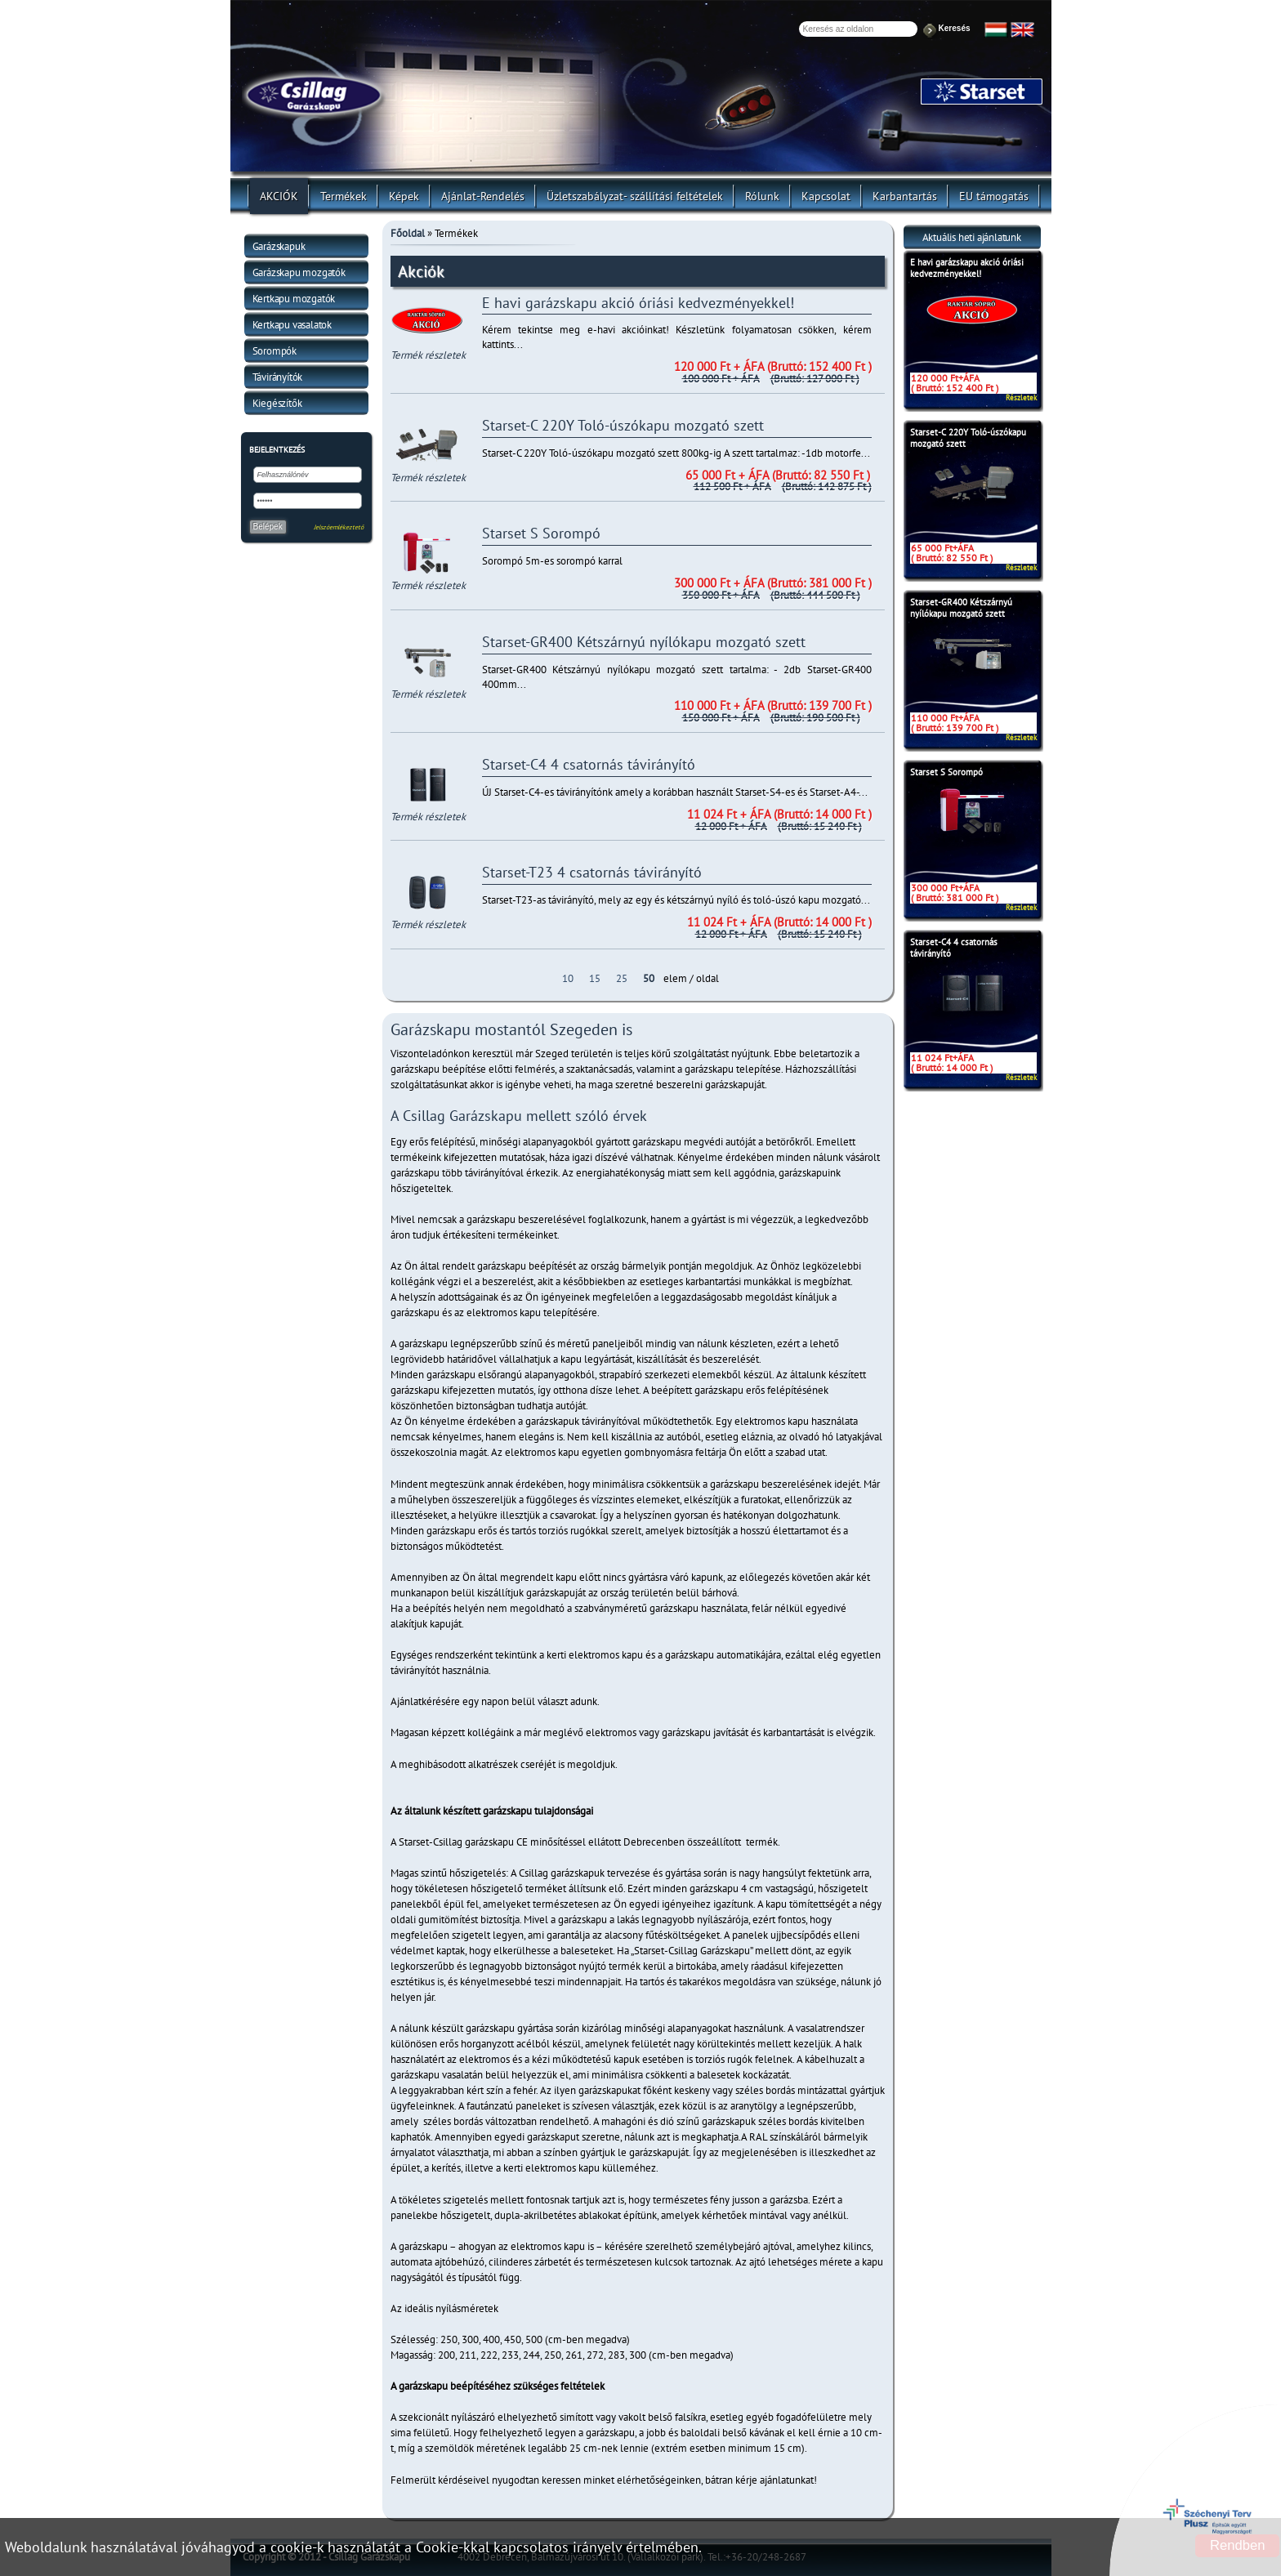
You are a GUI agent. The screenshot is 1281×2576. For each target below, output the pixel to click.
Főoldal (408, 233)
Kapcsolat (825, 196)
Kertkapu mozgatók (294, 299)
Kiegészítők (277, 403)
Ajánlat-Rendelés (482, 196)
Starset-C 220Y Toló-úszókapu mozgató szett (968, 437)
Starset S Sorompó (946, 772)
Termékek (343, 196)
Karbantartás (905, 196)
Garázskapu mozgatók (299, 272)
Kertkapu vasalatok (292, 325)
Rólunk (762, 196)
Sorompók (274, 351)
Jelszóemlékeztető (339, 527)
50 (648, 978)
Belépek (268, 526)
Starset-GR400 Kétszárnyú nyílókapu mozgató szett (961, 607)
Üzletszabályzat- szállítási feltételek (635, 196)
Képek (404, 196)
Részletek (1021, 397)
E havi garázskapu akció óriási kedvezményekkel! (967, 268)
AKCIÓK (279, 196)
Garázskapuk (279, 246)
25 (621, 978)
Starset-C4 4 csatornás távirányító (954, 947)
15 (594, 978)
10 (568, 978)
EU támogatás (994, 196)
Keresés (955, 28)
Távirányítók (277, 377)
